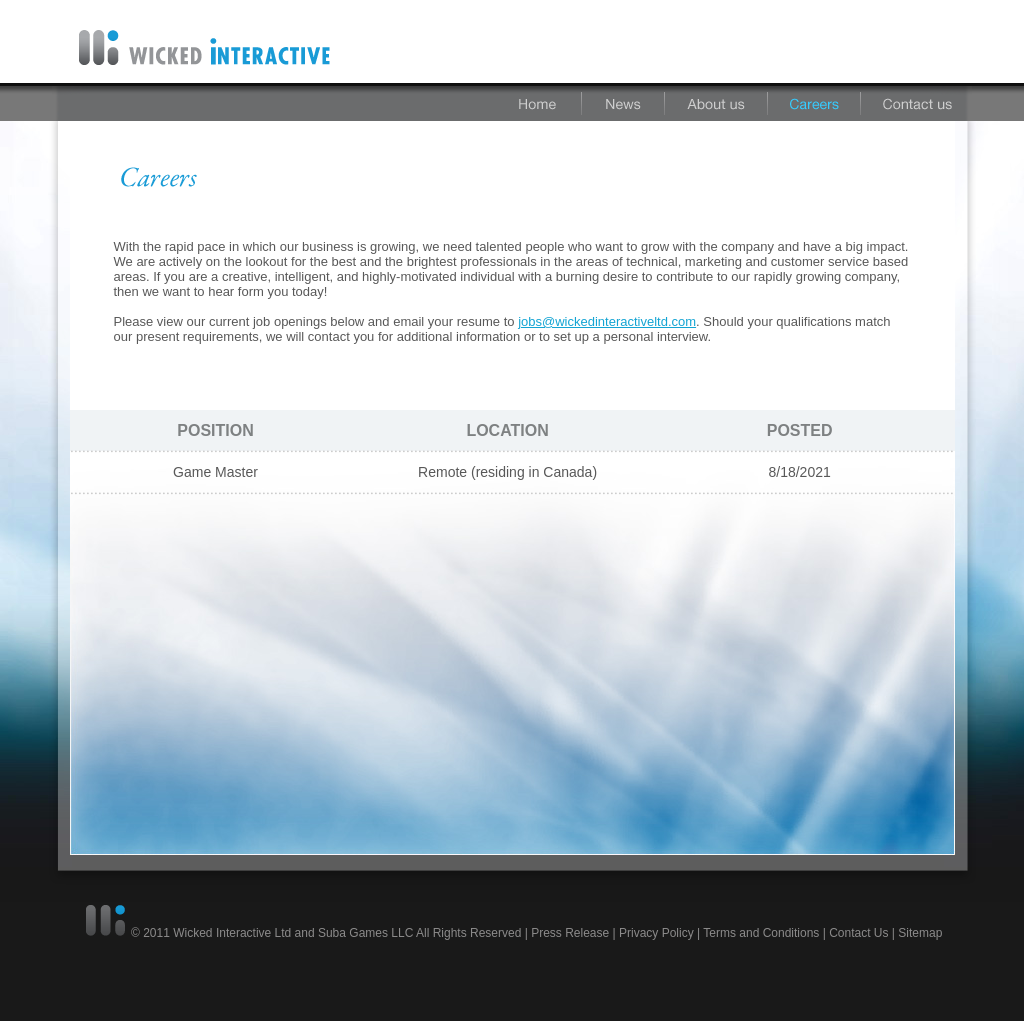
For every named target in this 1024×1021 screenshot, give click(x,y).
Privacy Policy (656, 933)
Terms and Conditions (761, 933)
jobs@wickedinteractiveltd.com (607, 321)
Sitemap (920, 933)
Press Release (570, 933)
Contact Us (858, 933)
